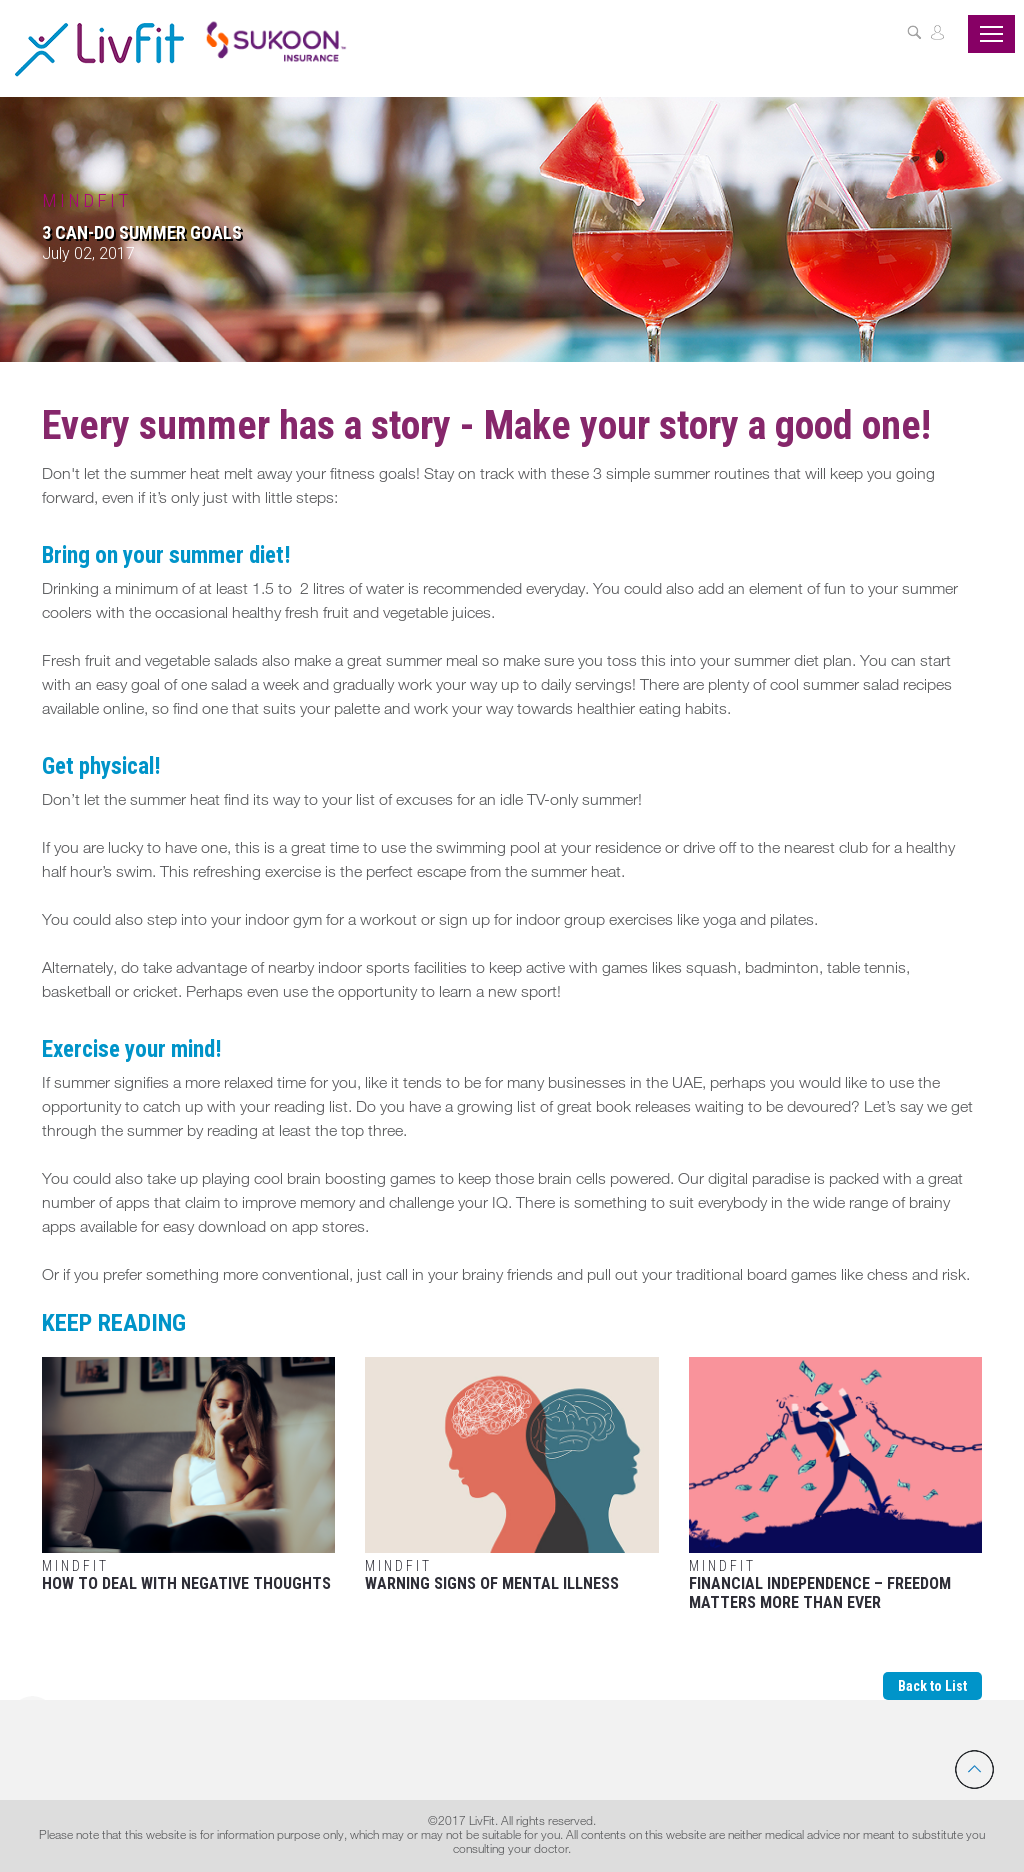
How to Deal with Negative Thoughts (188, 1475)
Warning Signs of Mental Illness (511, 1475)
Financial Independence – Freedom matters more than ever (835, 1484)
